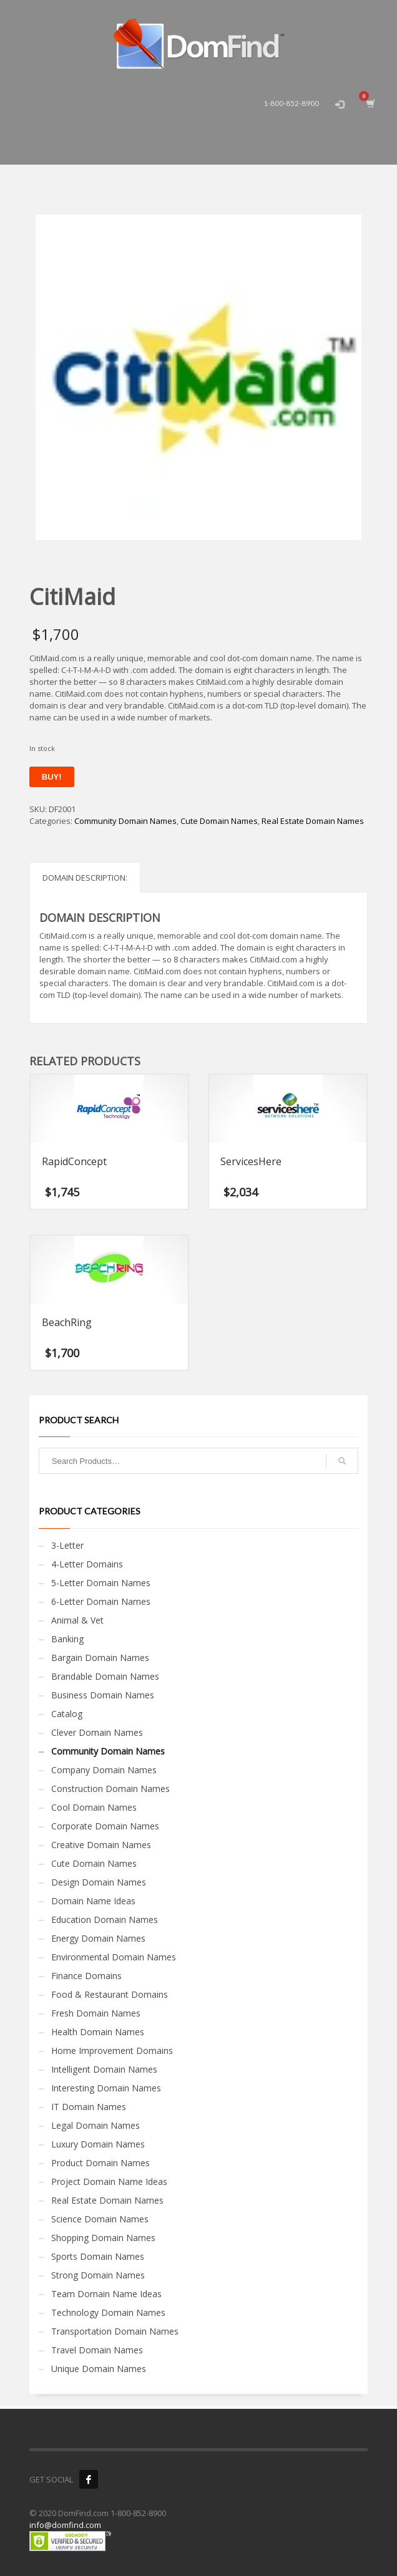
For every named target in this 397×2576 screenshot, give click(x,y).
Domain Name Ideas (93, 1901)
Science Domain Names (100, 2219)
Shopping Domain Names (103, 2238)
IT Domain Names (88, 2107)
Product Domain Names (100, 2163)
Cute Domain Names (219, 820)
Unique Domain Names (98, 2369)
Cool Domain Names (94, 1807)
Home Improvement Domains (112, 2050)
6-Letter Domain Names (100, 1601)
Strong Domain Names (98, 2275)
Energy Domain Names (98, 1938)
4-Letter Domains (87, 1564)
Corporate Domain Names (105, 1826)
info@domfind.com (65, 2524)
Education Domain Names (104, 1919)
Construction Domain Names (110, 1788)
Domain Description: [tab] (84, 877)
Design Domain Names (98, 1882)
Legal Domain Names (95, 2125)
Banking (67, 1639)
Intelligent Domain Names (104, 2069)
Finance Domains (86, 1976)
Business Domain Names (102, 1695)
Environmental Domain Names (113, 1957)
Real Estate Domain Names (313, 820)
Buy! (52, 777)
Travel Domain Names (97, 2350)
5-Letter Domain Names (100, 1583)
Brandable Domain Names (105, 1676)
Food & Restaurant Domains (109, 1994)
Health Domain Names (97, 2032)
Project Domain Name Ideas (109, 2181)
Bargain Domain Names (100, 1657)
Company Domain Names (104, 1770)
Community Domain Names (125, 820)
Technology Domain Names (108, 2312)
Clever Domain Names (97, 1732)
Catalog (66, 1714)
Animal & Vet (77, 1620)
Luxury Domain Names (98, 2144)
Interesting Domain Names (106, 2088)
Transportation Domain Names (115, 2331)
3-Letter (67, 1545)
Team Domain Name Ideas (106, 2294)
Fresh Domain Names (95, 2013)
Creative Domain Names (101, 1845)
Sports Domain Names (97, 2256)
